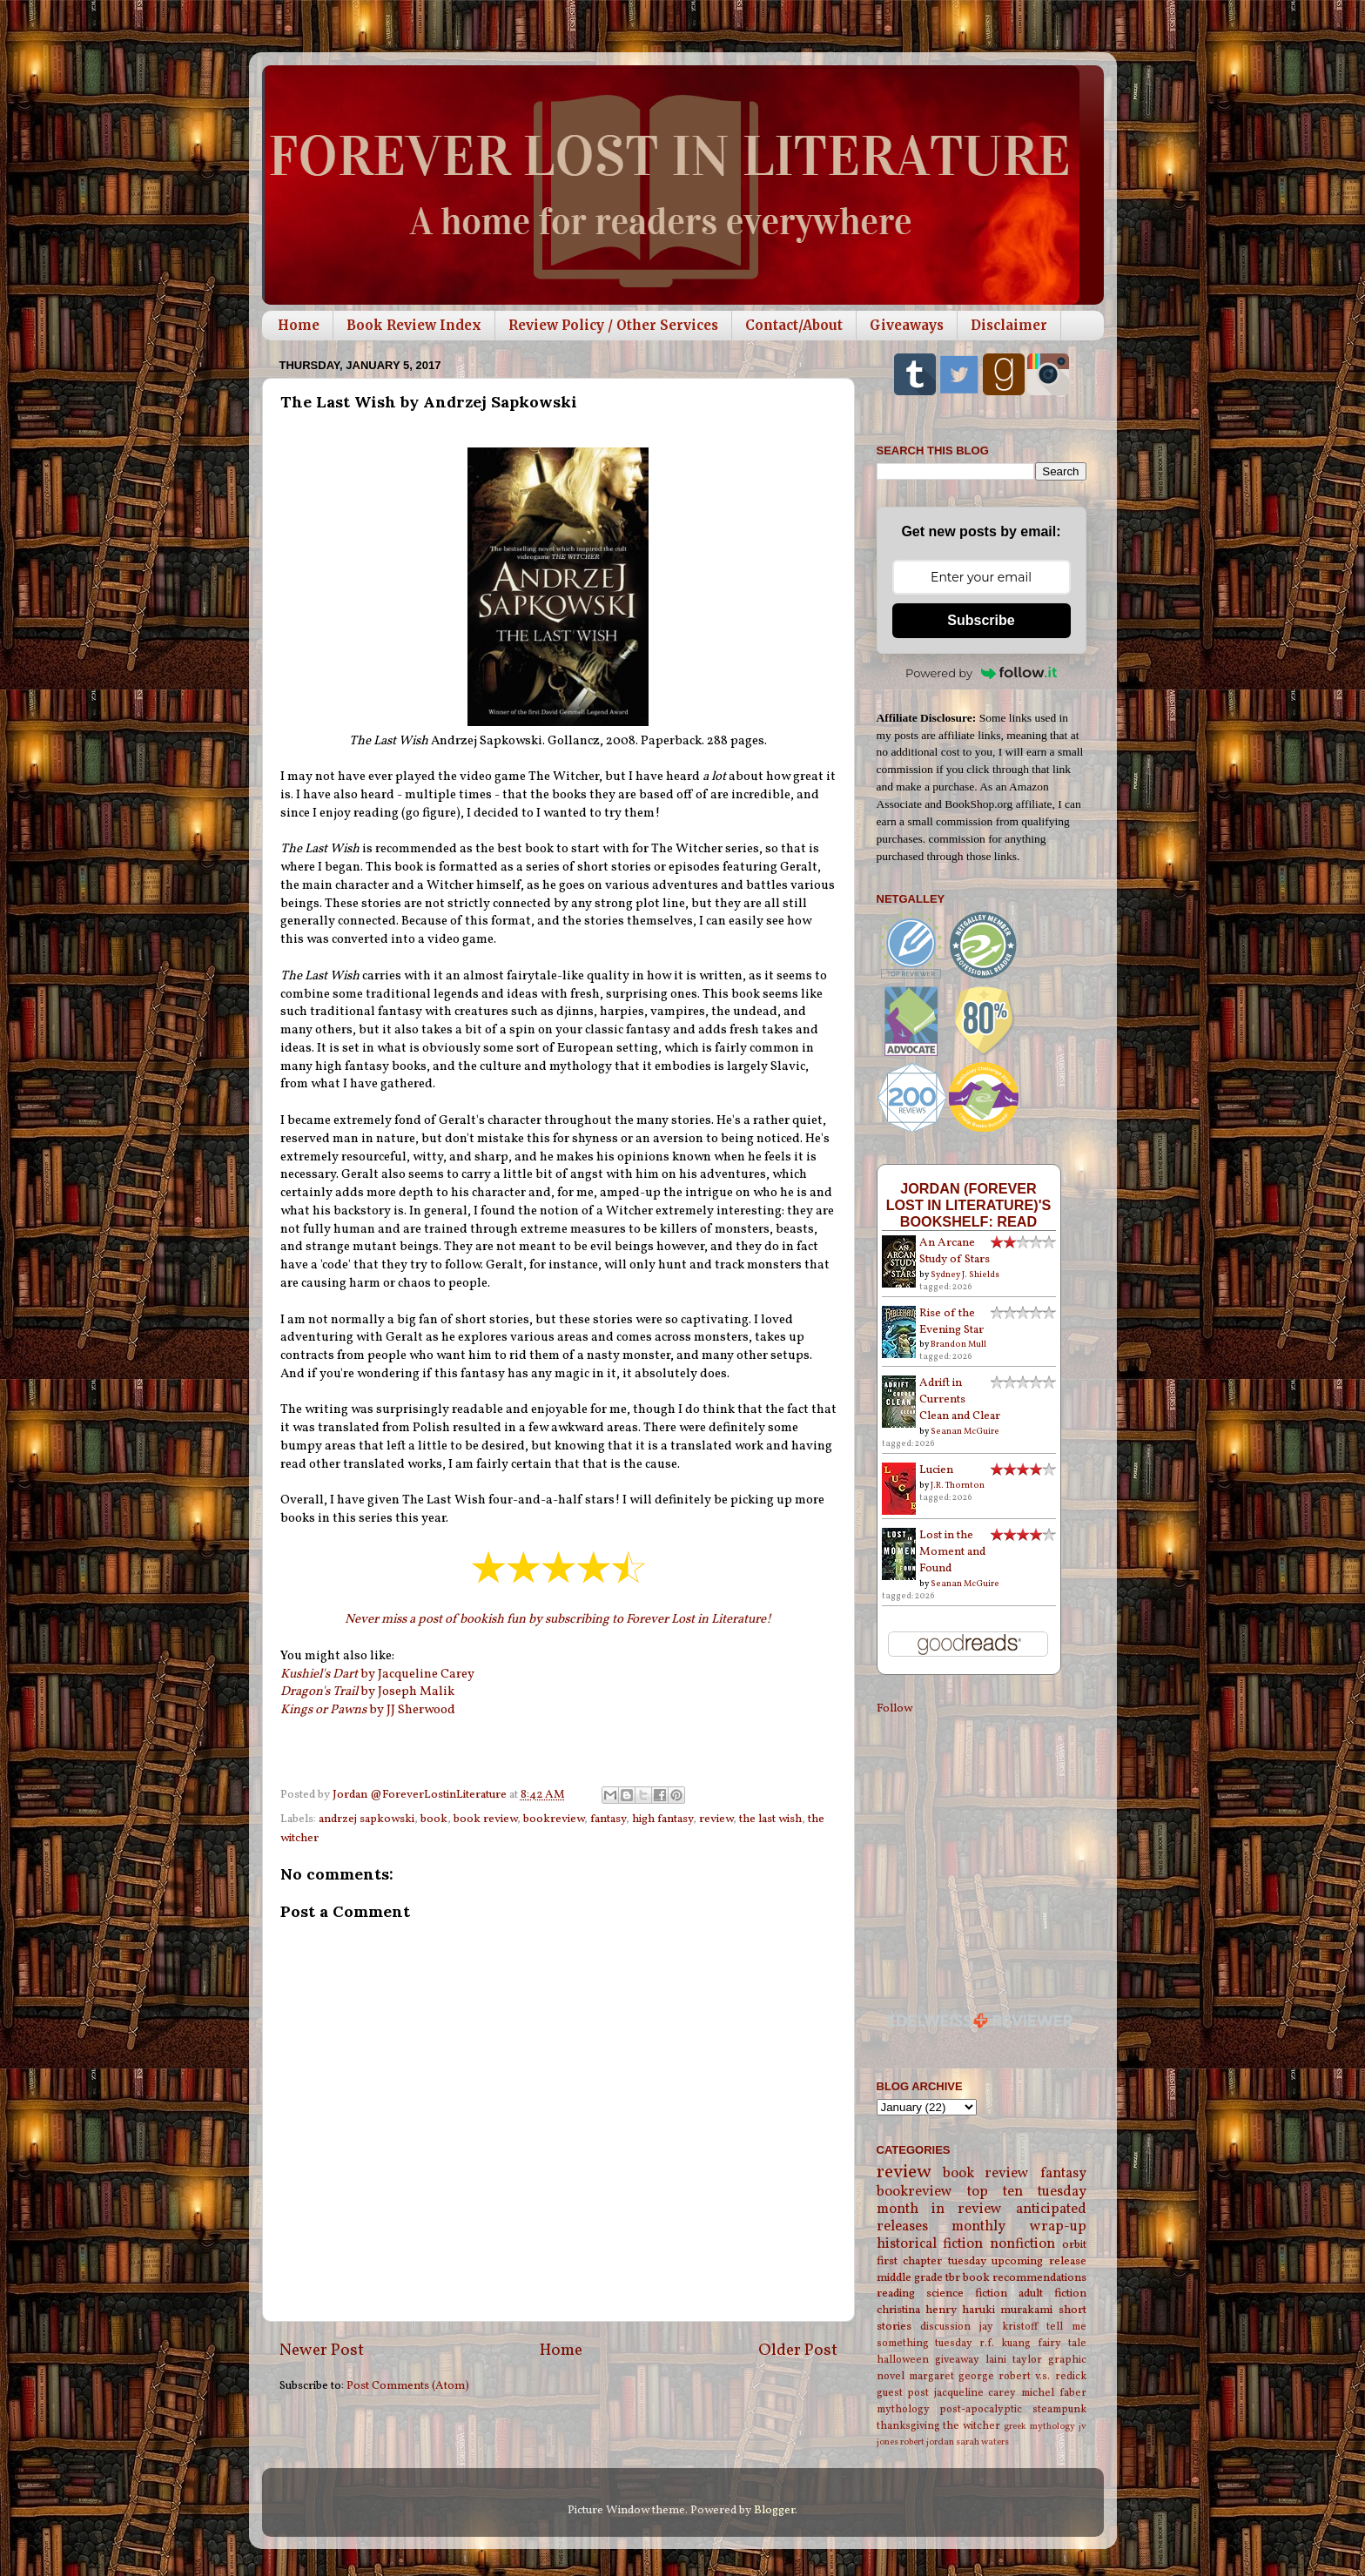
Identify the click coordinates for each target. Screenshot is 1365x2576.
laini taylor (1013, 2359)
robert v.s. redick (1042, 2376)
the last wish (770, 1819)
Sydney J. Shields (965, 1274)
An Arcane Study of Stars (954, 1251)
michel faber (1053, 2392)
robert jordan (927, 2442)
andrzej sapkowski (366, 1819)
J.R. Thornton (958, 1485)
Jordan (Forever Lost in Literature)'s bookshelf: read (969, 1204)
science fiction (966, 2293)
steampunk (1059, 2409)
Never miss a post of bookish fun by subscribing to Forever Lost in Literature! (558, 1620)
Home (298, 325)
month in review (940, 2209)
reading (896, 2293)
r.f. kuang (1005, 2343)
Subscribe (980, 620)
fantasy (608, 1819)
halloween (903, 2359)
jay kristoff (1008, 2326)
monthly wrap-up (1018, 2226)
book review (485, 1819)
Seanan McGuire (965, 1431)
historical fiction (930, 2244)
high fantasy (662, 1819)
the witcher (971, 2425)
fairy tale (1062, 2343)
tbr (952, 2278)
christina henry (917, 2310)
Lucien (936, 1470)
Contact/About (794, 325)
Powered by (981, 673)
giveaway (957, 2359)
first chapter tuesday (931, 2261)
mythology (903, 2409)
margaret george (951, 2376)
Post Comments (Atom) (407, 2386)
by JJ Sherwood (367, 1710)
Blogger (774, 2510)
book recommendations (1024, 2278)
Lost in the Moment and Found (952, 1552)
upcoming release (1039, 2261)
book (433, 1819)
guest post (903, 2392)
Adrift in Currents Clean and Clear (959, 1399)
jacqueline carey (975, 2392)
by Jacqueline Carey (378, 1674)
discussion (945, 2326)
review (716, 1819)
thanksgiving (908, 2425)
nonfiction (1022, 2244)
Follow (894, 1708)
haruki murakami (1007, 2310)
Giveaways (907, 325)
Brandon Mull (958, 1344)
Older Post (797, 2350)
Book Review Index (413, 325)
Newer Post (321, 2350)
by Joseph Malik (367, 1692)
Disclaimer (1009, 325)
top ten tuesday (1026, 2192)
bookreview (553, 1819)
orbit (1074, 2244)
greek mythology (1039, 2426)
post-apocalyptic (980, 2409)
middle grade (910, 2278)
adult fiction (1052, 2293)
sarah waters (982, 2442)
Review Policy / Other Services (613, 325)
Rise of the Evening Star (951, 1321)
